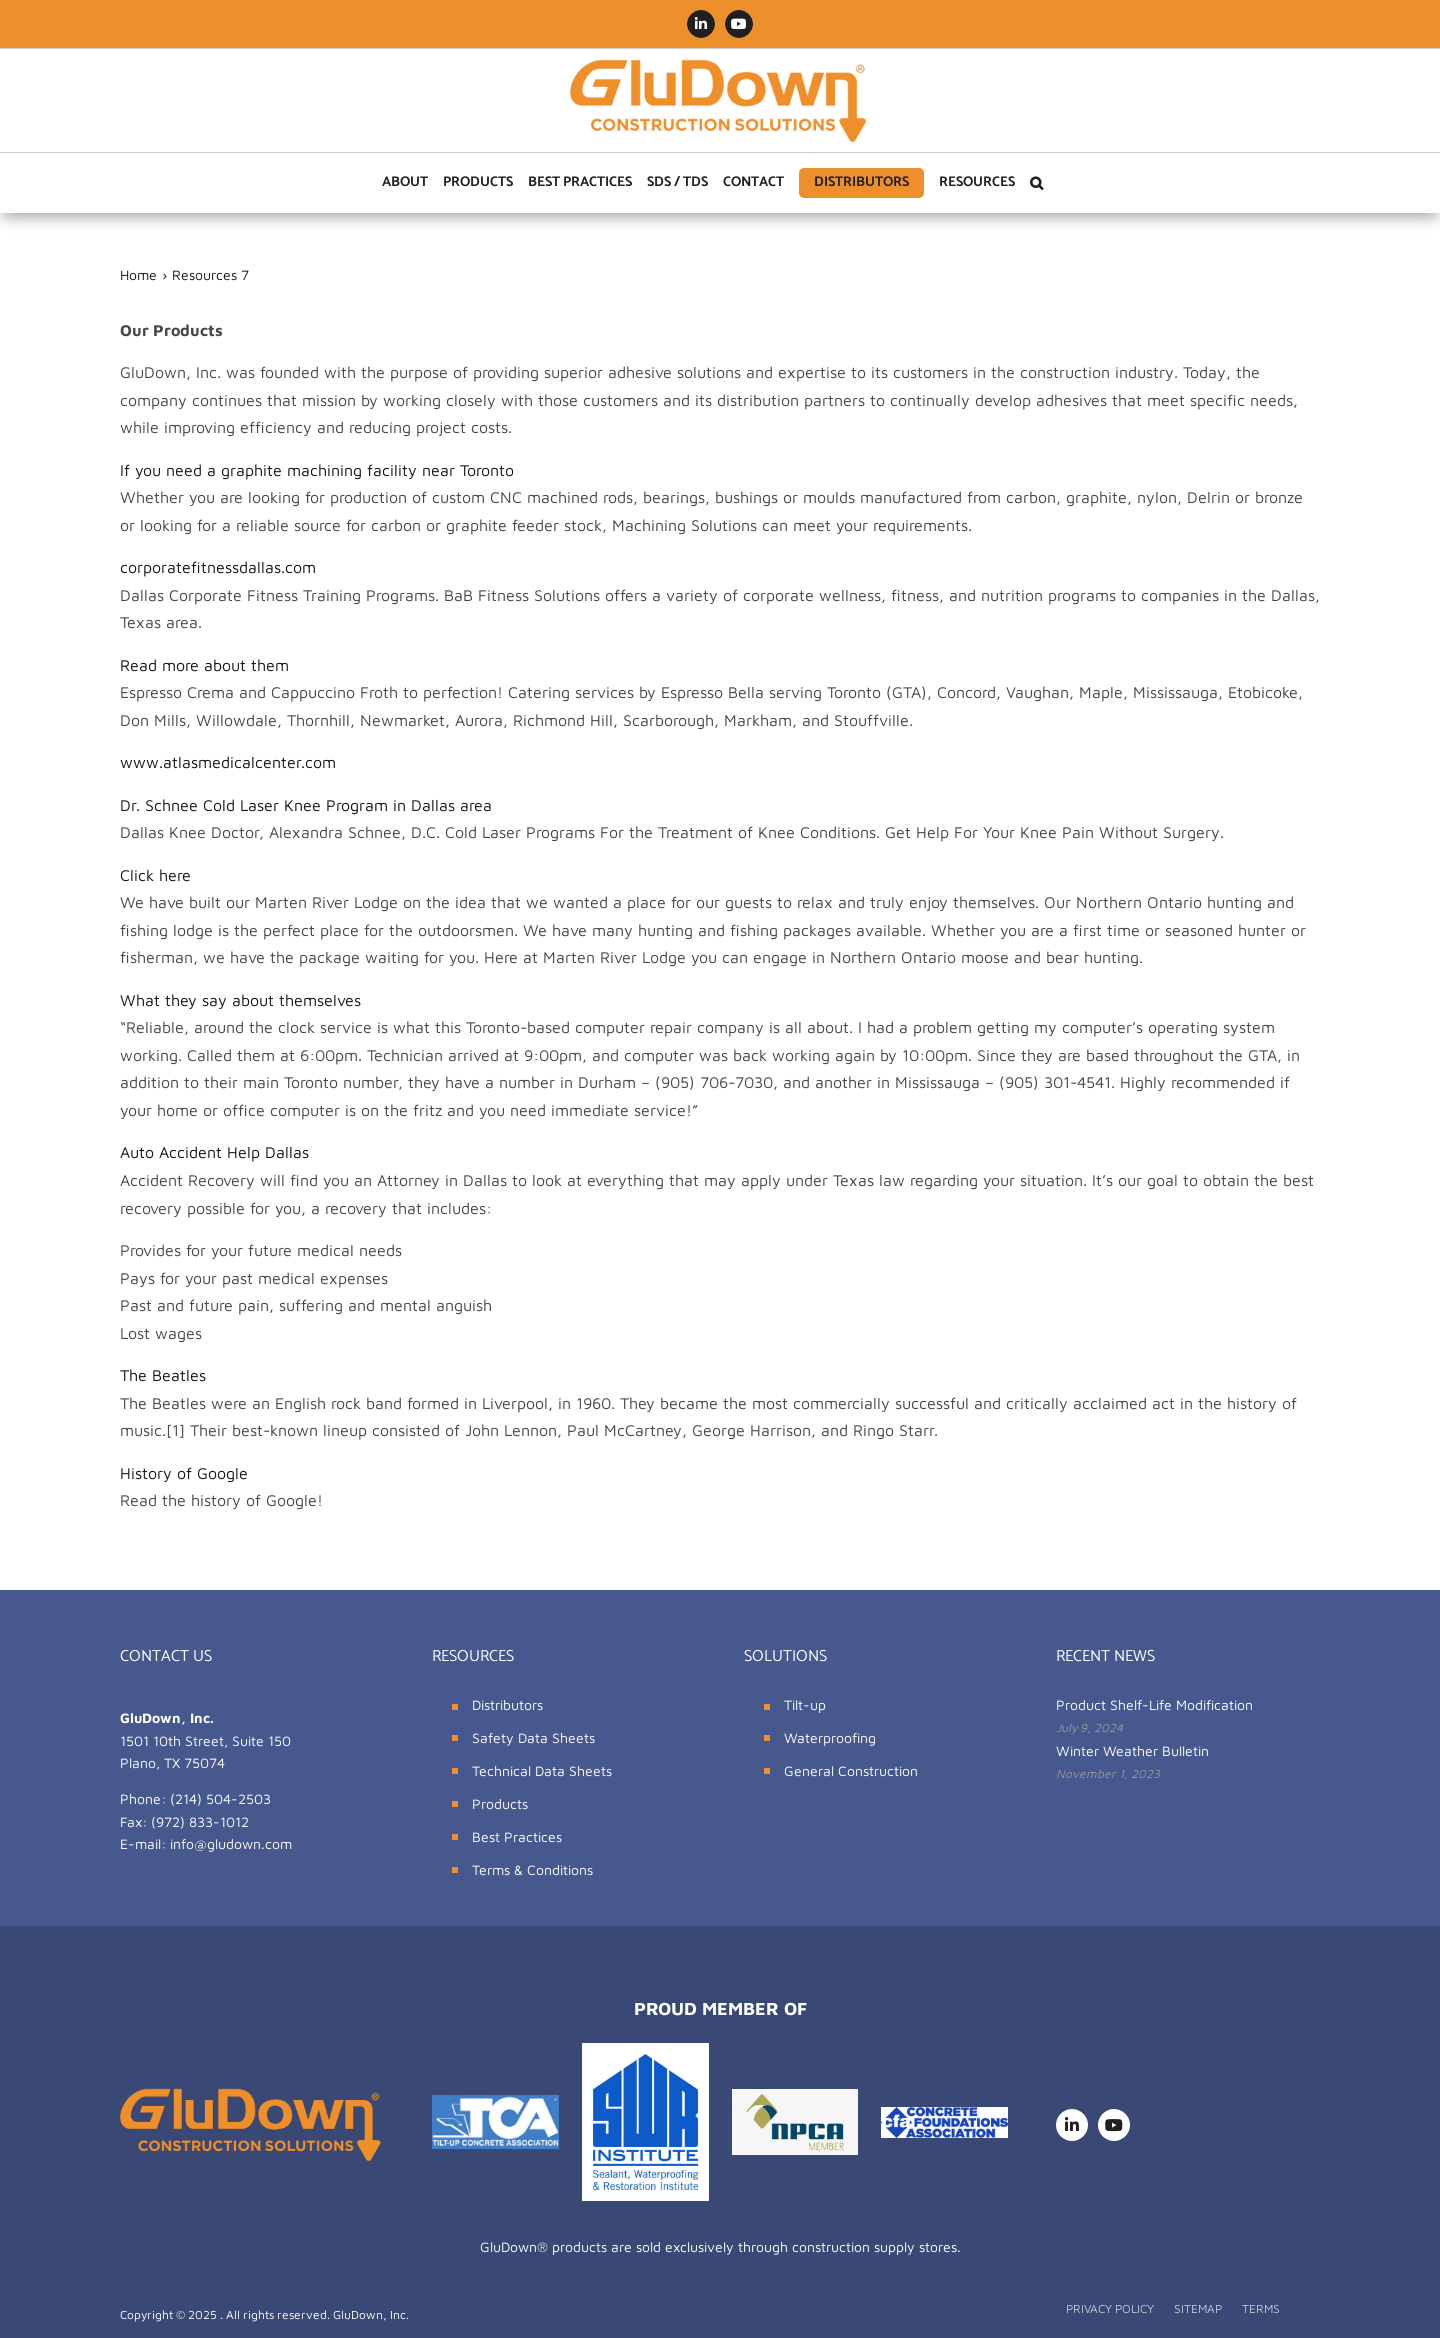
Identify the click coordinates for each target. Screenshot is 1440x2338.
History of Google (184, 1473)
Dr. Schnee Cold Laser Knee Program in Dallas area (306, 805)
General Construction (851, 1770)
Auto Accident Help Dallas (214, 1152)
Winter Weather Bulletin (1132, 1750)
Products (500, 1803)
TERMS (1261, 2308)
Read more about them (204, 665)
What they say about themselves (240, 1000)
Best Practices (517, 1836)
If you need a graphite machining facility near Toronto (317, 470)
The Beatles (163, 1375)
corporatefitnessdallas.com (218, 567)
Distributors (507, 1704)
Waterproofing (830, 1737)
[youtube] (1114, 2125)
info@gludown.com (231, 1843)
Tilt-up (805, 1704)
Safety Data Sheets (533, 1737)
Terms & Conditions (532, 1869)
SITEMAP (1198, 2308)
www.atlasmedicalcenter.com (228, 762)
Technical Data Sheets (542, 1770)
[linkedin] (1072, 2125)
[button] (1036, 183)
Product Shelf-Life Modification (1154, 1704)
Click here (155, 875)
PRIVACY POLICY (1110, 2308)
